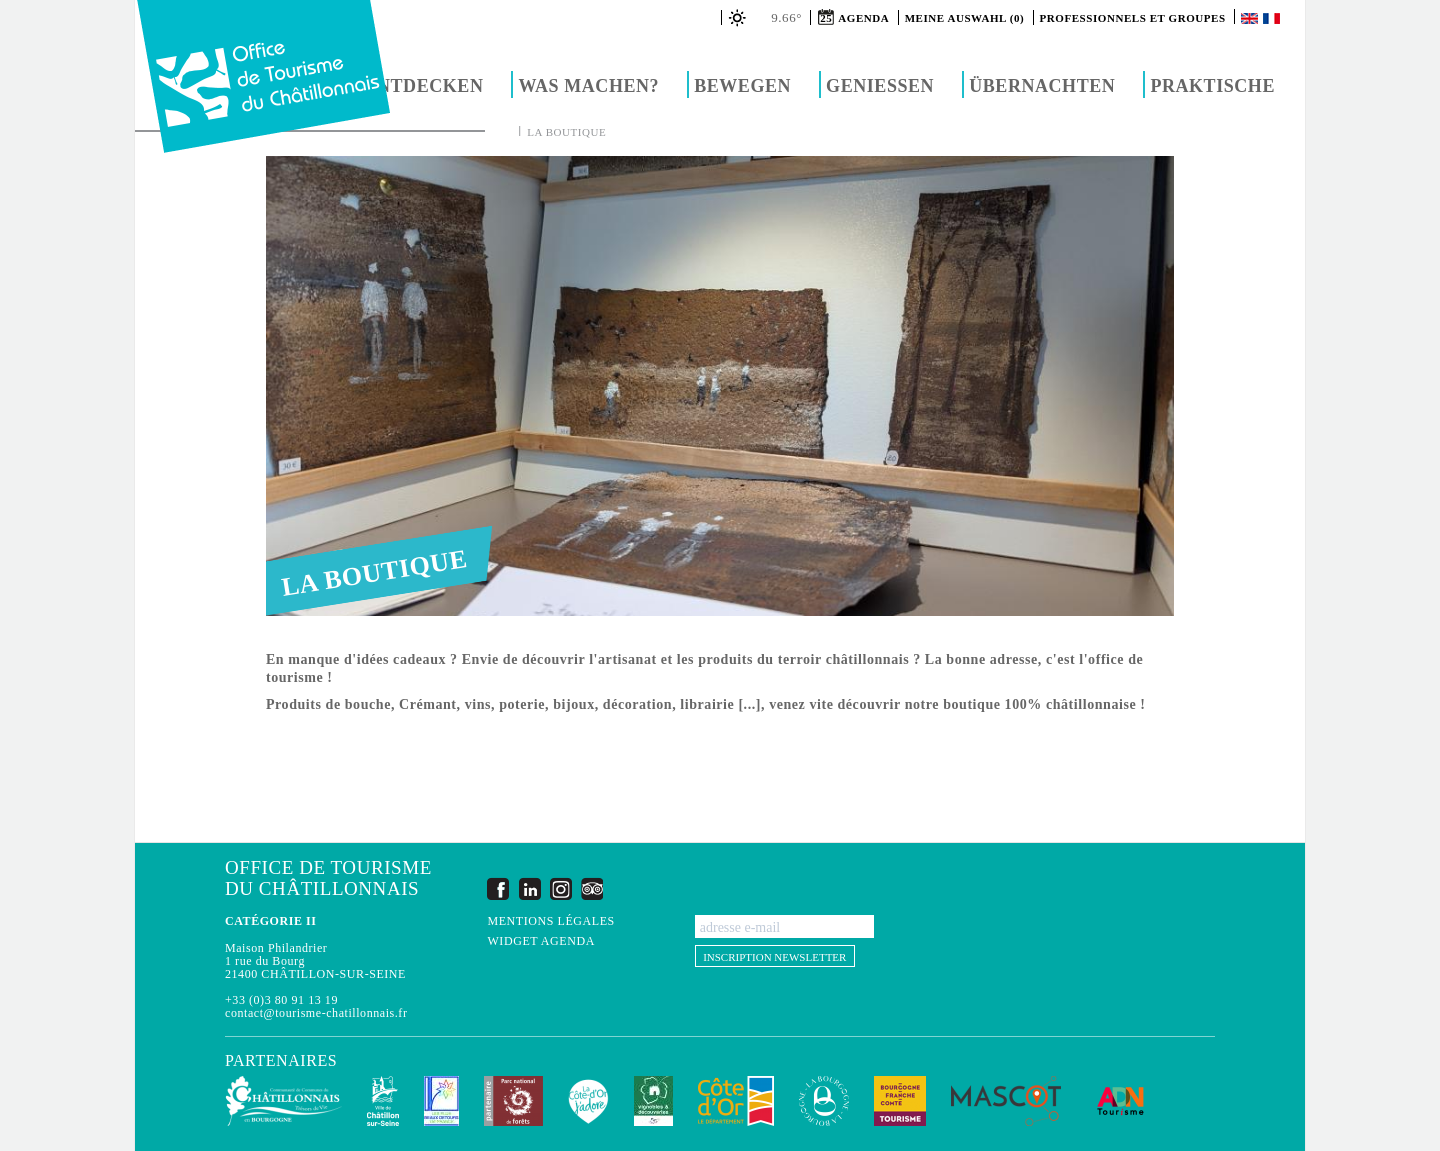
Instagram (561, 888)
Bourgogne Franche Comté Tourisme (900, 1101)
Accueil (504, 131)
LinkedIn (530, 888)
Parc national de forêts (513, 1101)
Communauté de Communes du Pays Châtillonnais (283, 1101)
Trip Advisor (592, 888)
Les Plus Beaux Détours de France (441, 1101)
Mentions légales (550, 921)
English (1251, 18)
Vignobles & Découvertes (653, 1101)
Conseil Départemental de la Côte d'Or (736, 1101)
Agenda (863, 18)
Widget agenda (540, 941)
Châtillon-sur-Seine (383, 1101)
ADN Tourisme (1120, 1101)
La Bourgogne (824, 1101)
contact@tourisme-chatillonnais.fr (316, 1013)
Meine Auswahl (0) (965, 18)
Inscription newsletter (774, 957)
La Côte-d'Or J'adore (588, 1101)
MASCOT (1006, 1101)
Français (1273, 18)
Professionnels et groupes (1133, 18)
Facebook (498, 888)
